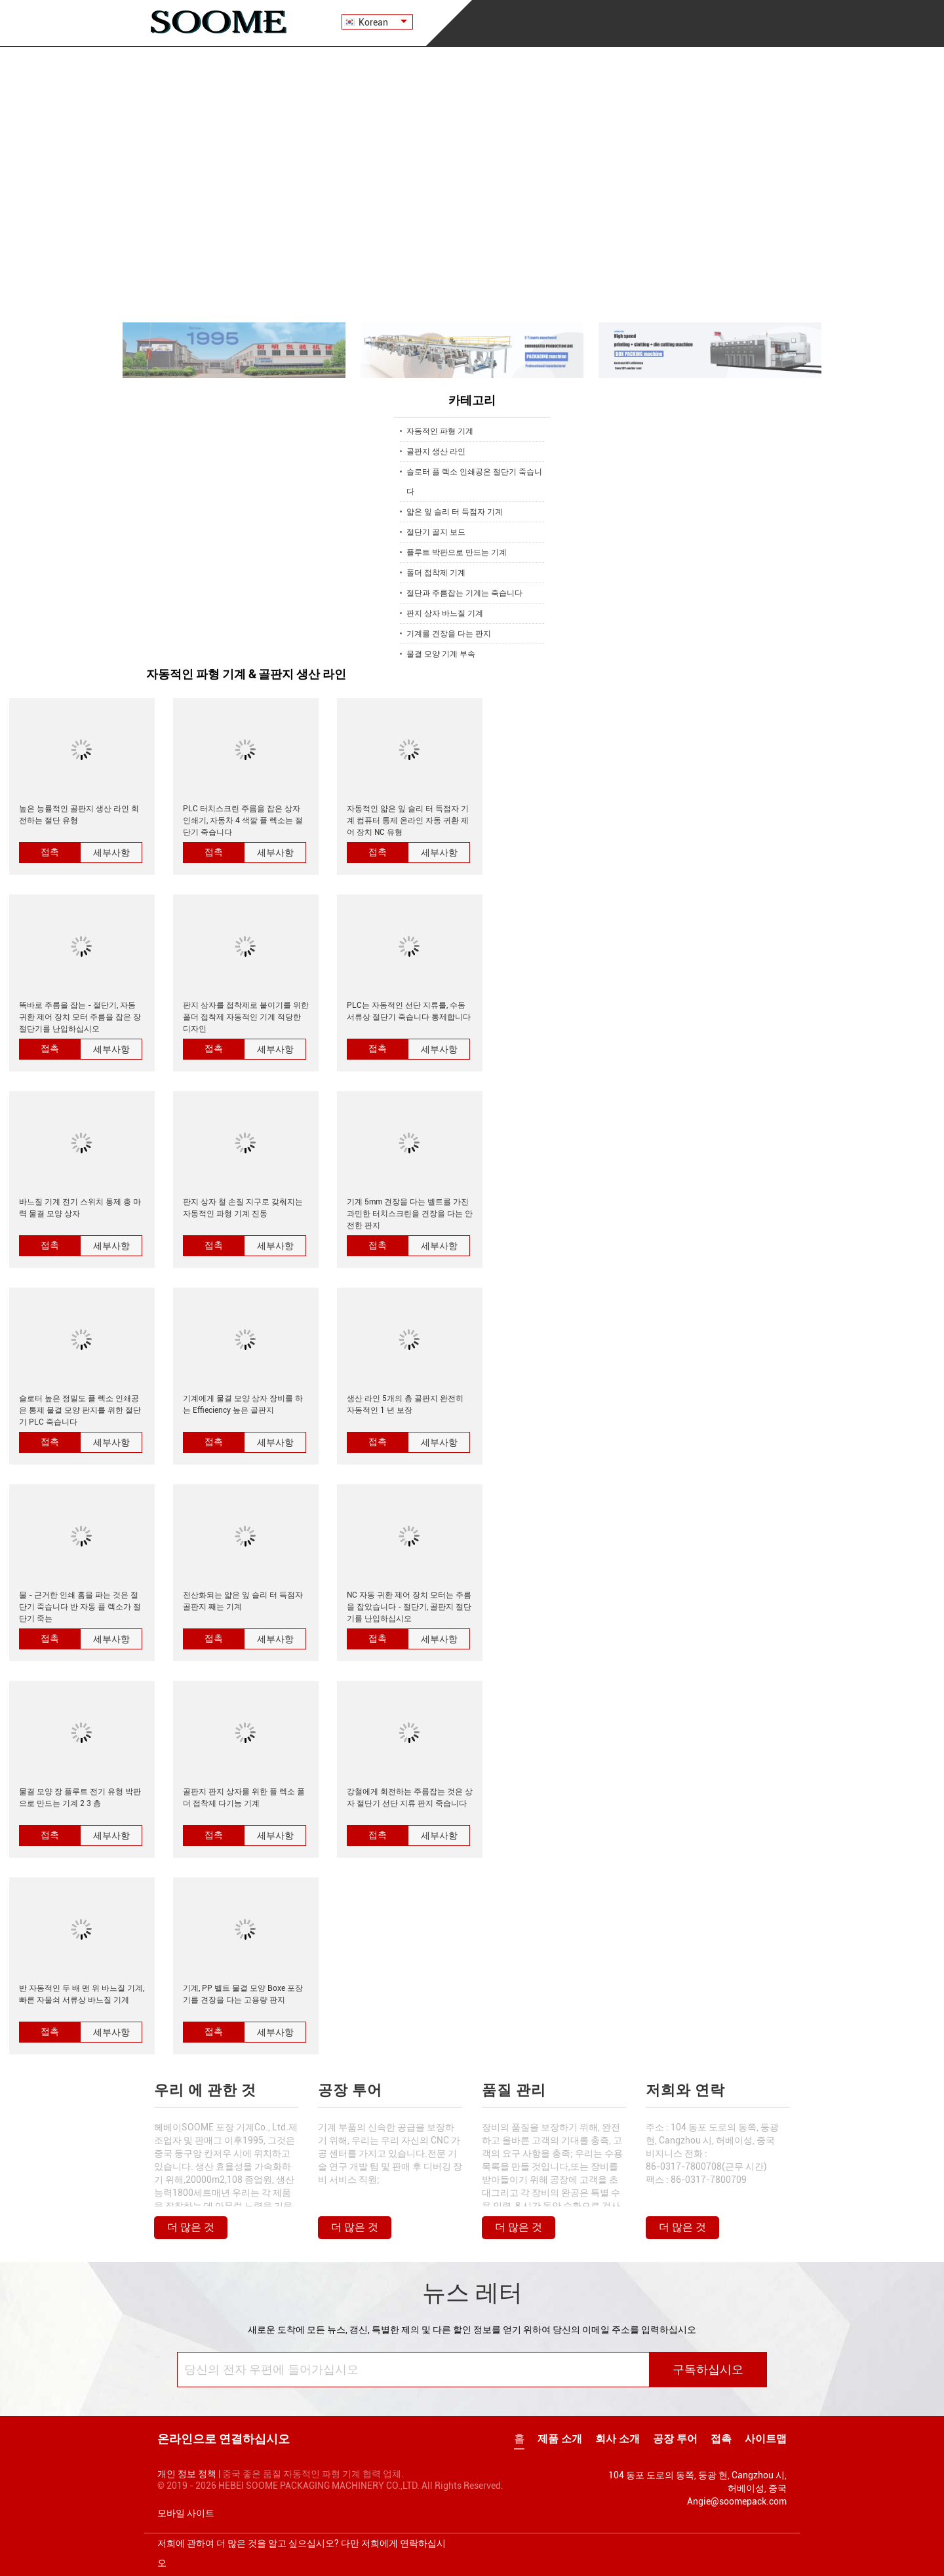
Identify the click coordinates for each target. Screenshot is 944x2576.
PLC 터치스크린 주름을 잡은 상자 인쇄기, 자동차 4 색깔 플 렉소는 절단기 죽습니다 (243, 820)
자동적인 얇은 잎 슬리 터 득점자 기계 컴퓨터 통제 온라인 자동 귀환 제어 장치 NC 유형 (408, 820)
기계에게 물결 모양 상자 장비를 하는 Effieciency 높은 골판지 (243, 1404)
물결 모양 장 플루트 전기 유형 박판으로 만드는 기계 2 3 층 (80, 1797)
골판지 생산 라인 (435, 451)
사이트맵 (766, 2438)
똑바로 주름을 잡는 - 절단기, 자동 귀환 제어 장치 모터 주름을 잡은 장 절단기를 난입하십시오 (80, 1017)
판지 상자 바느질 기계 (444, 613)
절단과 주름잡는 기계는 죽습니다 (464, 593)
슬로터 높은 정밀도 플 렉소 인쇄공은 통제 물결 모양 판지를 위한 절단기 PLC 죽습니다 (80, 1410)
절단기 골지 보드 (435, 532)
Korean (383, 22)
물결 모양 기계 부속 (440, 654)
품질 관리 (514, 2090)
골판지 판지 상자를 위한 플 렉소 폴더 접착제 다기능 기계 (244, 1797)
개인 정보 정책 (186, 2474)
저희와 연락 (685, 2090)
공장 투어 (350, 2090)
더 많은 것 (190, 2227)
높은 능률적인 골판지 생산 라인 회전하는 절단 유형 (79, 814)
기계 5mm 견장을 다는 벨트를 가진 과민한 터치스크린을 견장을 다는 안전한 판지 (410, 1213)
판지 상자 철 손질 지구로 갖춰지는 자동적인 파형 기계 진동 (243, 1207)
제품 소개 (560, 2438)
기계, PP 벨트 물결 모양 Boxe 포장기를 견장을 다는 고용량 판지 (243, 1994)
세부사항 (111, 852)
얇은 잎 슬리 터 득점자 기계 (454, 511)
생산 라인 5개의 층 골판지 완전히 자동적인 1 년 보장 (405, 1404)
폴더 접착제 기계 (435, 572)
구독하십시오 (708, 2369)
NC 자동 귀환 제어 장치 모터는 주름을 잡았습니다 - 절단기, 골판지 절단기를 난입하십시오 (409, 1606)
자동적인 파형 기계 (439, 431)
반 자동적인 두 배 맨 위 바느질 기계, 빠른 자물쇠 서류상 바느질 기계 (81, 1994)
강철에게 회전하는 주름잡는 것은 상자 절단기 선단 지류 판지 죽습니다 (410, 1797)
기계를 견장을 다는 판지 (448, 633)
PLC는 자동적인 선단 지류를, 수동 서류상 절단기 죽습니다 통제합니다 (409, 1011)
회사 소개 (617, 2438)
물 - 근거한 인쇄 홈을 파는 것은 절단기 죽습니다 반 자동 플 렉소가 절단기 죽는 (80, 1606)
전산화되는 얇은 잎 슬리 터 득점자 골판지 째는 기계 (243, 1600)
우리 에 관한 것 (205, 2090)
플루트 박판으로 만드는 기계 (456, 552)
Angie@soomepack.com (737, 2501)
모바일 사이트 (185, 2513)
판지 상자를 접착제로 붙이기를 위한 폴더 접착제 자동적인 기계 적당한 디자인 (246, 1017)
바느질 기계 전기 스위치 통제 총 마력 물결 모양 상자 (80, 1207)
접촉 (50, 852)
